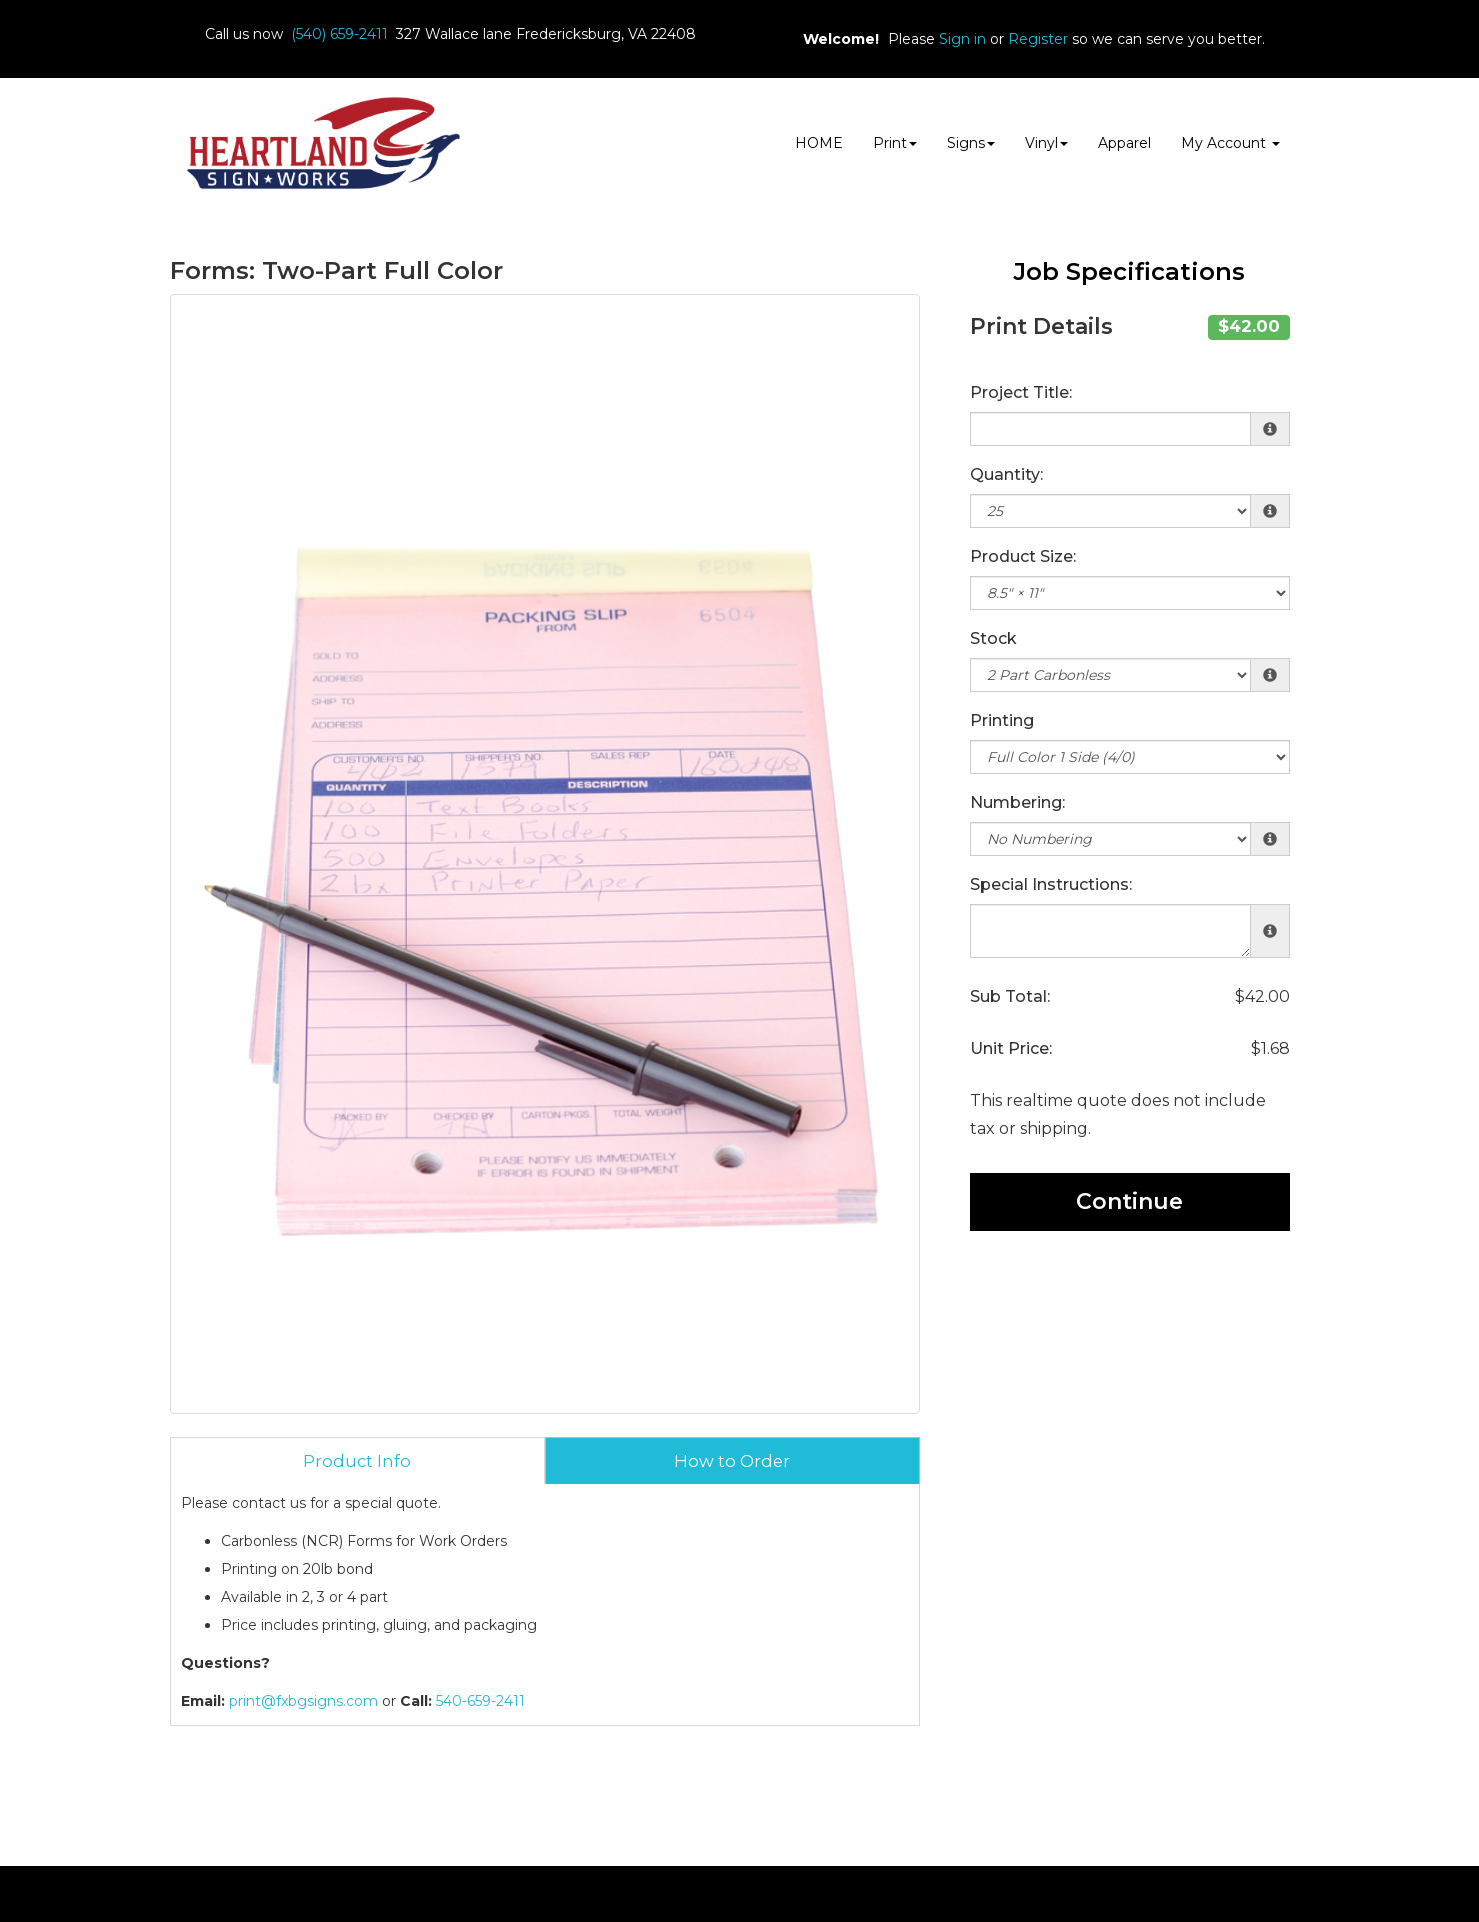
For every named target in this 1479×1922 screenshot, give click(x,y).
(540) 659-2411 (339, 34)
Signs (971, 143)
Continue (1129, 1201)
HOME (819, 143)
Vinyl (1046, 143)
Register (1038, 39)
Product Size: (1023, 556)
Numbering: (1017, 802)
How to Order (732, 1461)
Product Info (357, 1461)
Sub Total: (1010, 996)
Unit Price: (1011, 1048)
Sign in (962, 39)
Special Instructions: (1051, 884)
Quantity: (1006, 474)
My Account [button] (1230, 143)
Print (895, 143)
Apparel (1124, 143)
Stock (993, 638)
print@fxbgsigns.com (303, 1701)
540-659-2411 (480, 1701)
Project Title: (1021, 392)
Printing (1002, 720)
